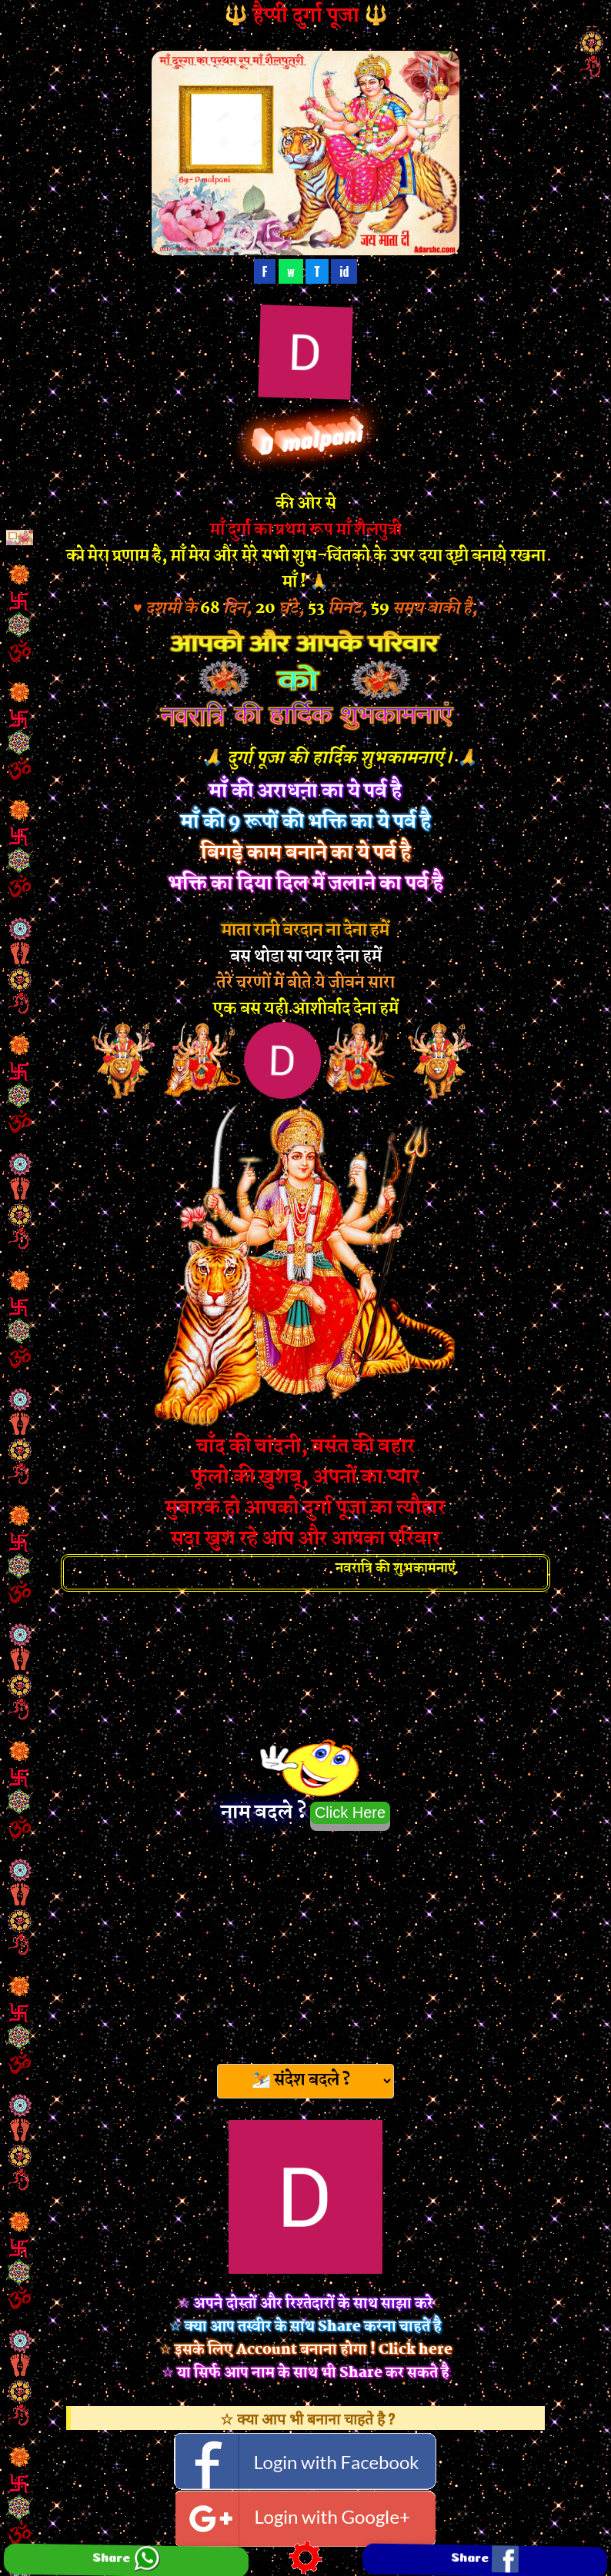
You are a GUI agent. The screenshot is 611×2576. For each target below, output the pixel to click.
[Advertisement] (305, 1942)
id (344, 271)
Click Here (350, 1812)
